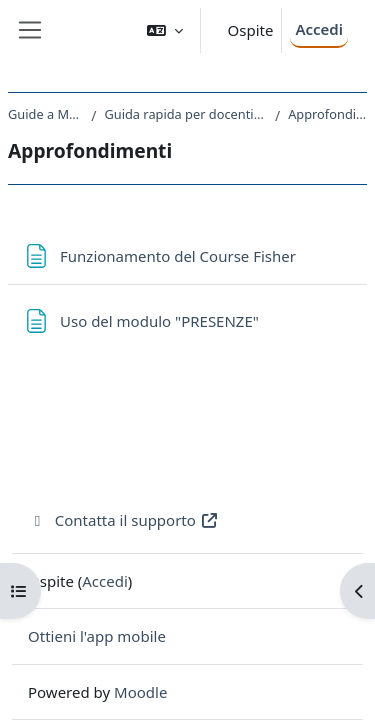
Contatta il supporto (123, 520)
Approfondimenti (327, 114)
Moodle (140, 692)
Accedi (319, 29)
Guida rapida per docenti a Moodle (185, 114)
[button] (165, 30)
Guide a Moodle (45, 114)
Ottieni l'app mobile (97, 636)
